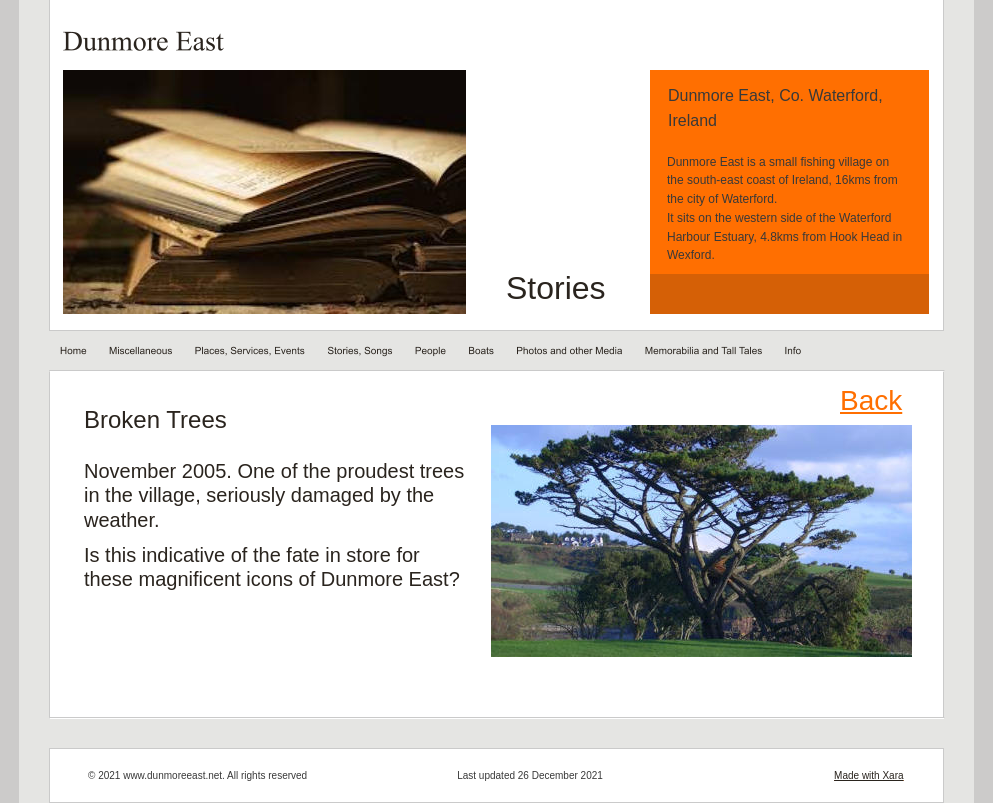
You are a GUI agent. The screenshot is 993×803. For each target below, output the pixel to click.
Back (871, 400)
